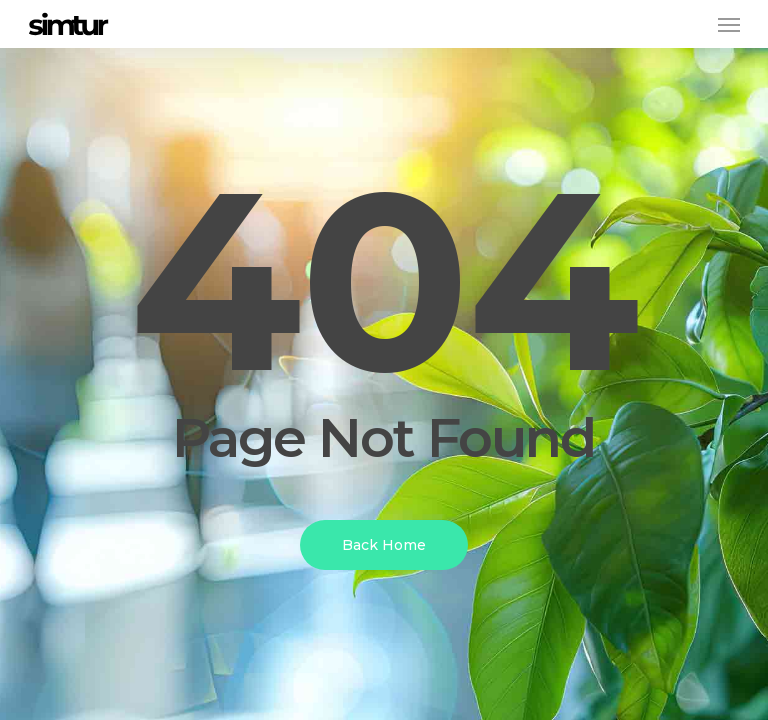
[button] (729, 24)
